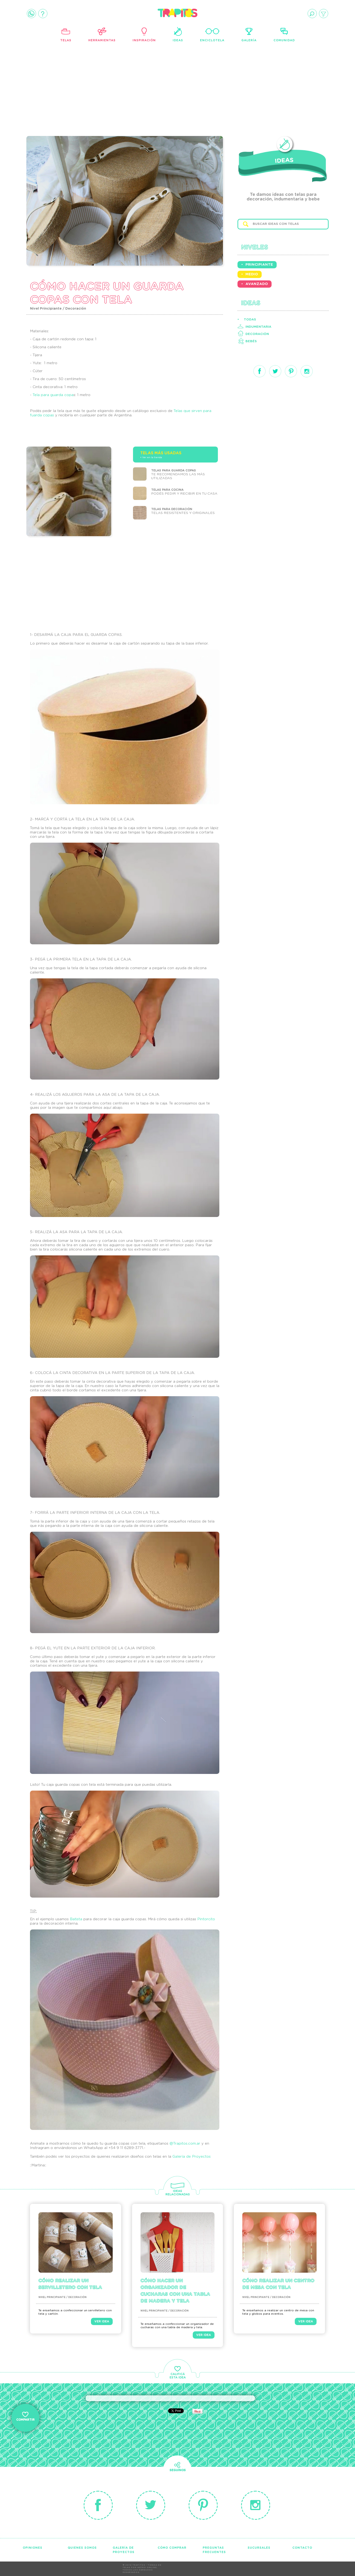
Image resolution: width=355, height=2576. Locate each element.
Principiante (259, 264)
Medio (251, 274)
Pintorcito (206, 1919)
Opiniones (32, 2547)
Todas (250, 319)
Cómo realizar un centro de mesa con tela (278, 2284)
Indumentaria (258, 326)
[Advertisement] (177, 85)
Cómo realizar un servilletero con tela (70, 2284)
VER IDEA (102, 2321)
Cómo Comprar (172, 2547)
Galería (249, 33)
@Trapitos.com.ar (185, 2143)
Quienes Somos (82, 2547)
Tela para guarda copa (53, 395)
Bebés (251, 341)
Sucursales (259, 2547)
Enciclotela (212, 33)
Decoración (257, 334)
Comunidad (284, 33)
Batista (76, 1919)
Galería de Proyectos (191, 2156)
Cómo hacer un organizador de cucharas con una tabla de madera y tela (175, 2290)
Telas (65, 33)
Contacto (302, 2547)
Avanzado (256, 284)
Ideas (178, 33)
